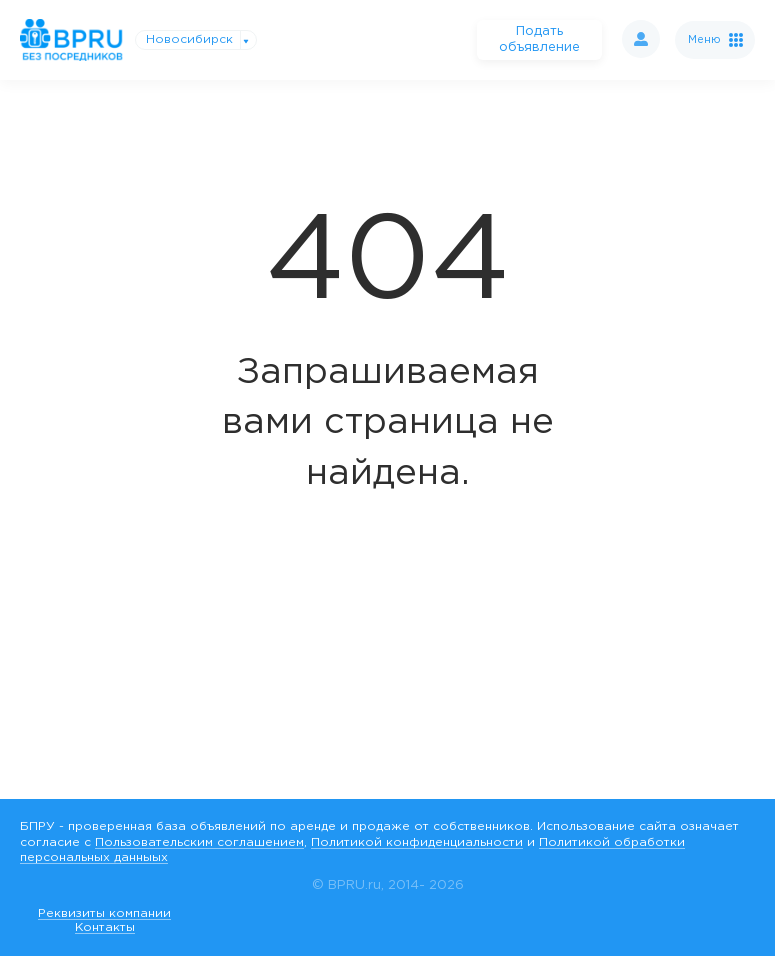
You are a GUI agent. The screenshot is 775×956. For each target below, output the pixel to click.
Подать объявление (539, 39)
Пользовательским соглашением (199, 842)
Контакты (105, 927)
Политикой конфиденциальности (417, 842)
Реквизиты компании (104, 913)
